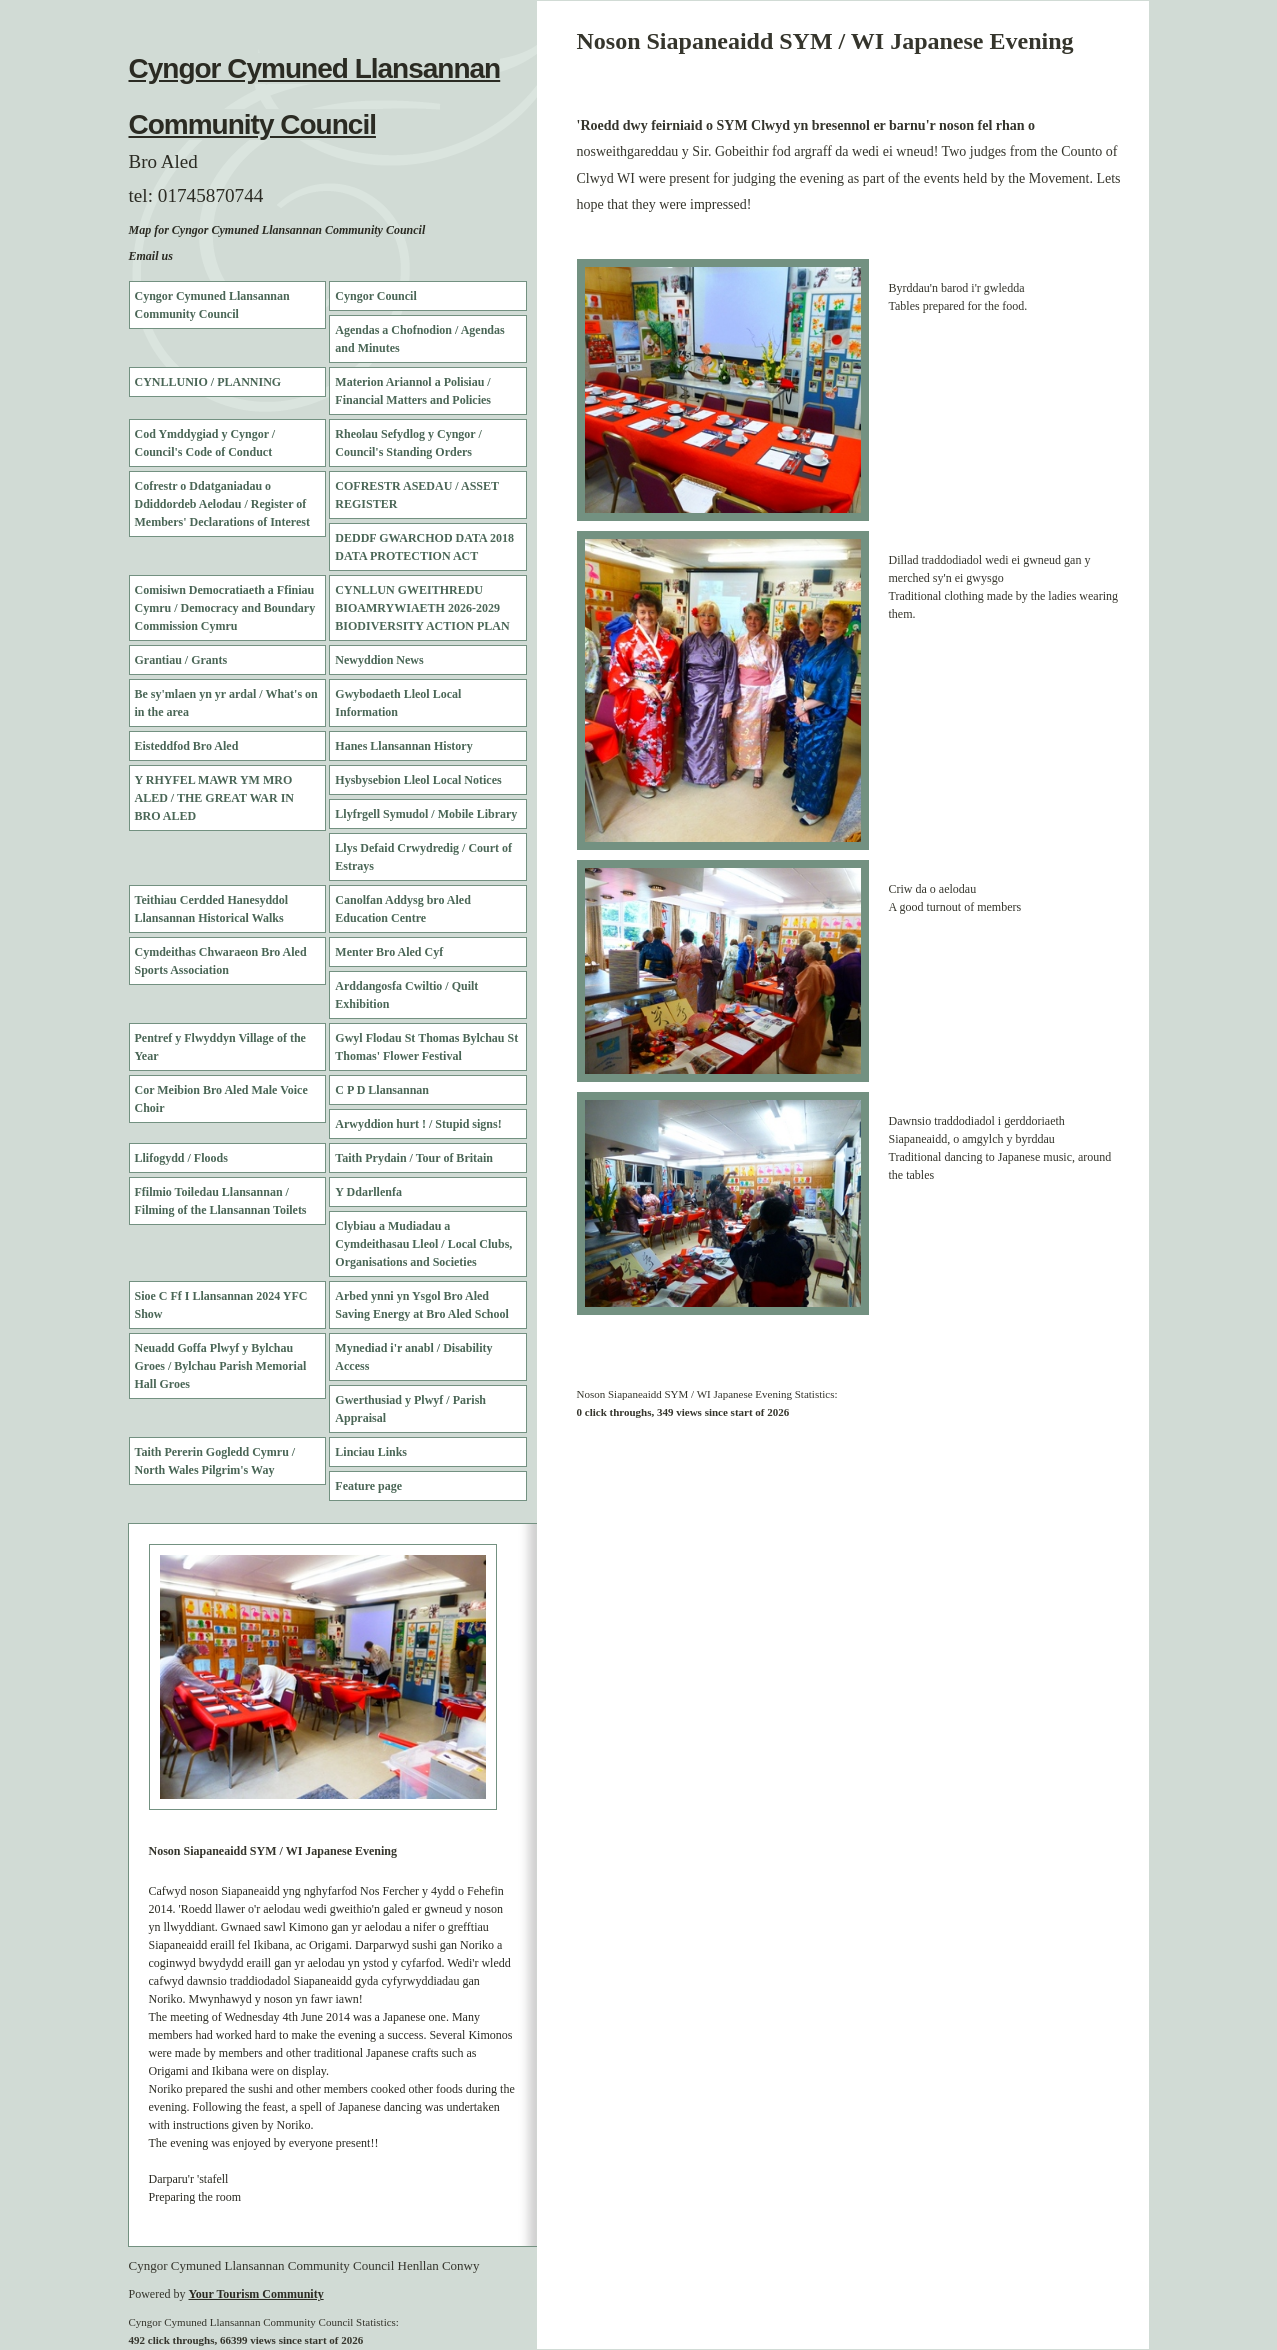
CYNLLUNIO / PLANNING (208, 382)
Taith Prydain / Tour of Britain (414, 1158)
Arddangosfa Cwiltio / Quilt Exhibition (406, 995)
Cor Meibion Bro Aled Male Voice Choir (221, 1099)
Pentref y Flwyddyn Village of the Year (220, 1047)
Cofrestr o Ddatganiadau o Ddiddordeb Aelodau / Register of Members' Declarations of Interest (222, 504)
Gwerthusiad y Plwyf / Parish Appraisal (410, 1409)
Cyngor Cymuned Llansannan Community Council (212, 305)
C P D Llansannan (382, 1090)
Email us (151, 256)
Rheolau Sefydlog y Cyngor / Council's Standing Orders (408, 443)
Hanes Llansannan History (403, 746)
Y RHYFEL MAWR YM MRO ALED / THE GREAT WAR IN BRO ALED (215, 798)
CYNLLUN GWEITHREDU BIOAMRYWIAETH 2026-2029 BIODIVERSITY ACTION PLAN (422, 608)
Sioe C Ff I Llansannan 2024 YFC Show (221, 1305)
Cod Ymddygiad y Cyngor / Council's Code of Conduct (205, 443)
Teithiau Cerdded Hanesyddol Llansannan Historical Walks (212, 909)
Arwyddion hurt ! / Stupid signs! (418, 1124)
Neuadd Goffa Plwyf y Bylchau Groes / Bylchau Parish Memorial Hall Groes (221, 1366)
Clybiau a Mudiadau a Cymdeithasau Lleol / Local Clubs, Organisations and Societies (423, 1244)
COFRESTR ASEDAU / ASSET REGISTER (417, 495)
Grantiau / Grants (181, 660)
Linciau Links (371, 1452)
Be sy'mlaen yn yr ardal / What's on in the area (226, 703)
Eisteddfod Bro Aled (187, 746)
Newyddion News (379, 660)
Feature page (368, 1486)
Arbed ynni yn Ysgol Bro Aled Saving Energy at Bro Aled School (421, 1305)
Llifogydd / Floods (181, 1158)
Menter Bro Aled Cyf (389, 952)
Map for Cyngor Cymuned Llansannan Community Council (277, 230)
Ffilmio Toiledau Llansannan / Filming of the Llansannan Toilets (221, 1201)
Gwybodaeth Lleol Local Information (398, 703)
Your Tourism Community (256, 2294)
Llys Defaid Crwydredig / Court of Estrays (423, 857)
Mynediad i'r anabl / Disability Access (413, 1357)
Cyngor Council (375, 296)
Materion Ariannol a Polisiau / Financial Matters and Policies (413, 391)
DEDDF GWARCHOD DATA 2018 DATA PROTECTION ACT (424, 547)
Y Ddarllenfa (368, 1192)
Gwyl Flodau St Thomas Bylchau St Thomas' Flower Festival (426, 1047)
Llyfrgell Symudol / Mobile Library (426, 814)
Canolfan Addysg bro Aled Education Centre (403, 909)
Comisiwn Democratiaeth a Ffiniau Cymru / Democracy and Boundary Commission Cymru (225, 608)
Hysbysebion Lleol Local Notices (418, 780)
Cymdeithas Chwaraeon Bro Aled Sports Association (221, 961)
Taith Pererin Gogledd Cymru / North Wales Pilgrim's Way (215, 1461)
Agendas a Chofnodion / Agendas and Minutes (419, 339)
